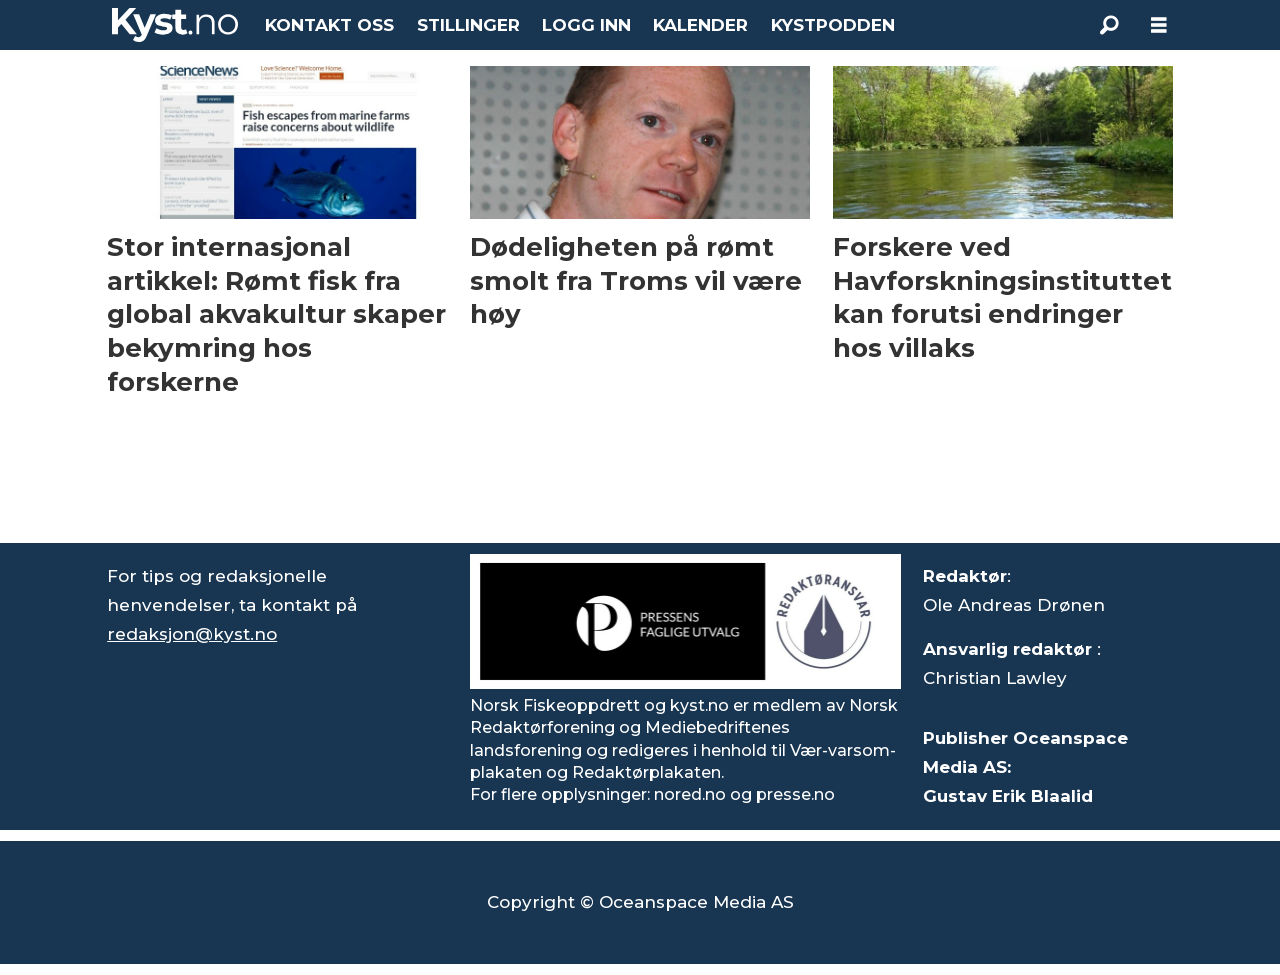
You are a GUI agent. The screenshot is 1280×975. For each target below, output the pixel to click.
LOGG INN (586, 25)
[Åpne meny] (1159, 25)
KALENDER (700, 25)
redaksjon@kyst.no (192, 634)
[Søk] (1109, 25)
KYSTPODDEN (833, 25)
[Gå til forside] (175, 25)
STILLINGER (468, 25)
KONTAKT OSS (329, 25)
